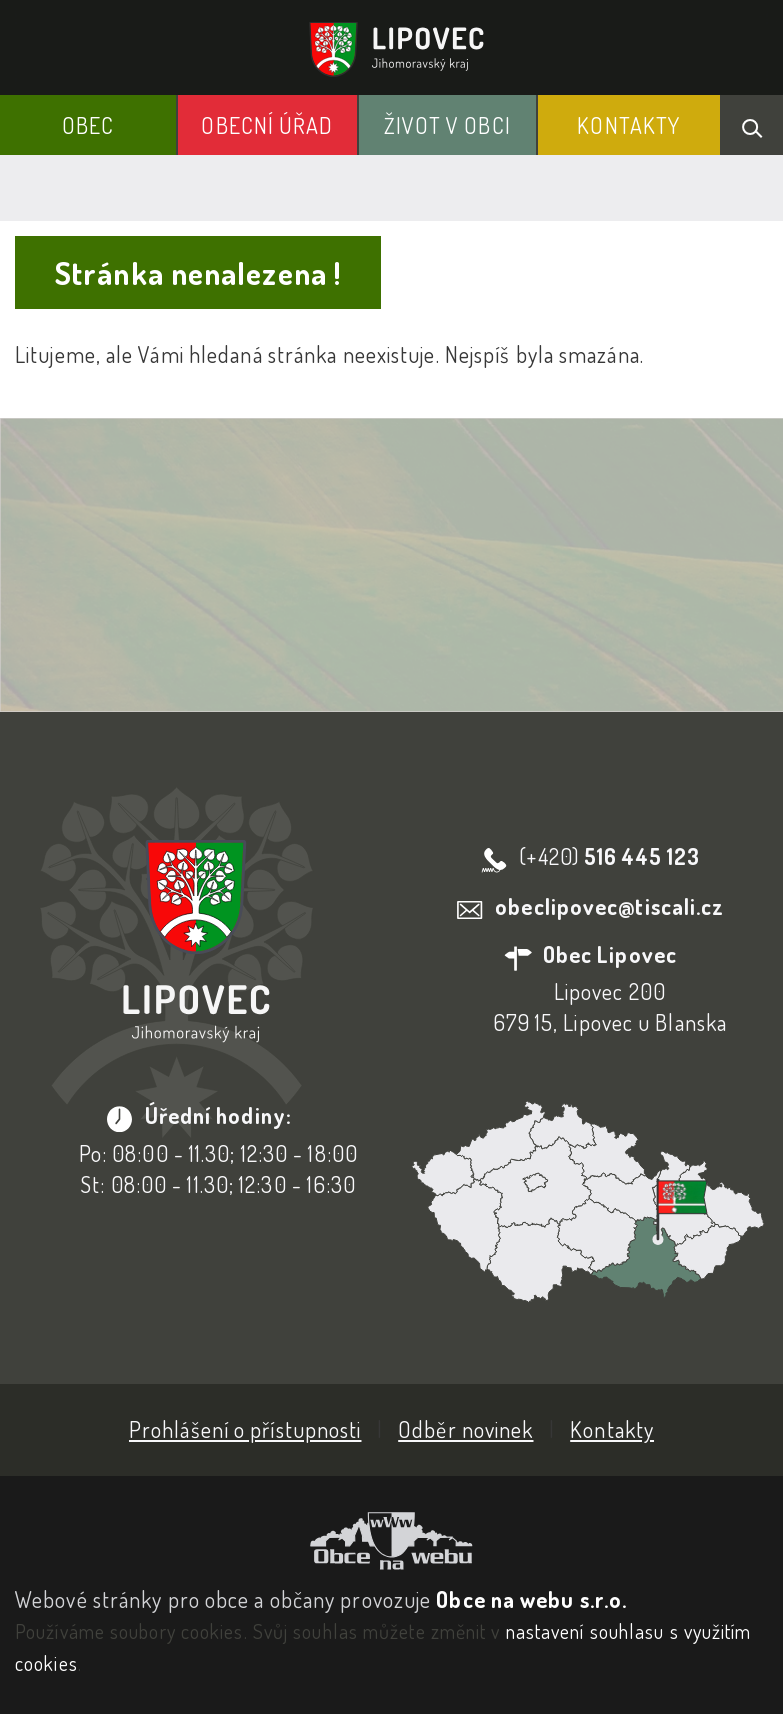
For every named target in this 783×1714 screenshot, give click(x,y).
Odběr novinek (465, 1429)
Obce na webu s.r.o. (531, 1599)
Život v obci (447, 125)
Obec (88, 125)
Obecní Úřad (267, 125)
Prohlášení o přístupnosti (245, 1429)
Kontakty (628, 125)
